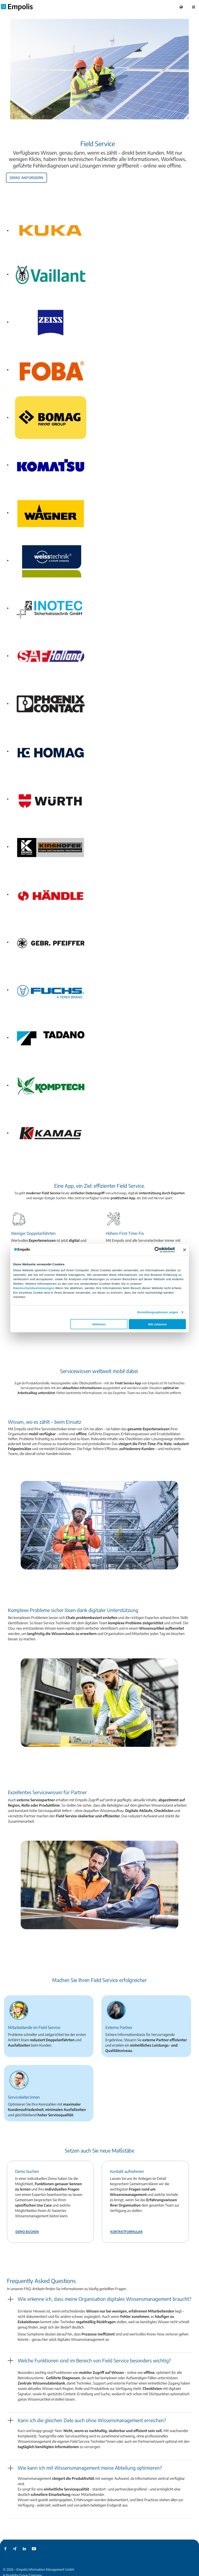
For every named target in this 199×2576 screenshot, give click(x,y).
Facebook (5, 2548)
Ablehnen (99, 1324)
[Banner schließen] (184, 1249)
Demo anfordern (26, 177)
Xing (14, 2548)
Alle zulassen (157, 1324)
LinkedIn (24, 2548)
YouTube (34, 2548)
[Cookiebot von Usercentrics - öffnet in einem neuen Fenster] (157, 1250)
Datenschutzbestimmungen (33, 1288)
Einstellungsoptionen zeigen (157, 1312)
